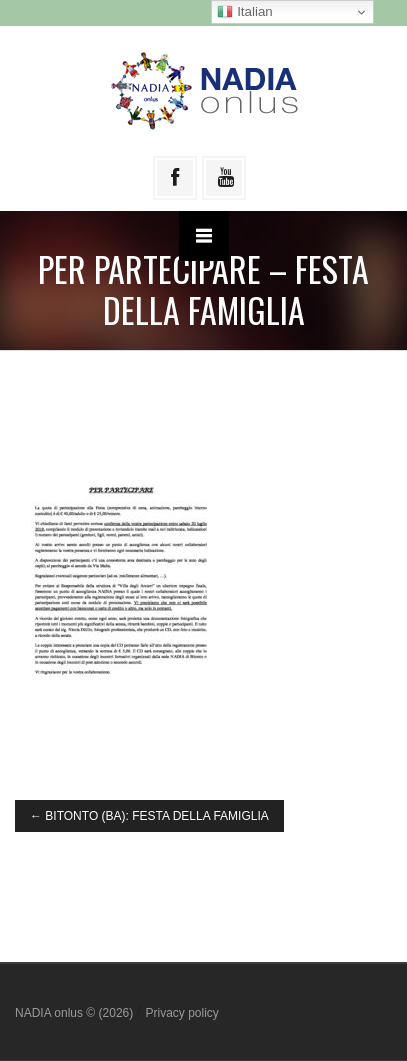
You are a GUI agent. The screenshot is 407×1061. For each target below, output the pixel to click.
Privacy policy (181, 1013)
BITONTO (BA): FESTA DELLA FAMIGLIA (149, 816)
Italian (244, 12)
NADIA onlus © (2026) (76, 1013)
